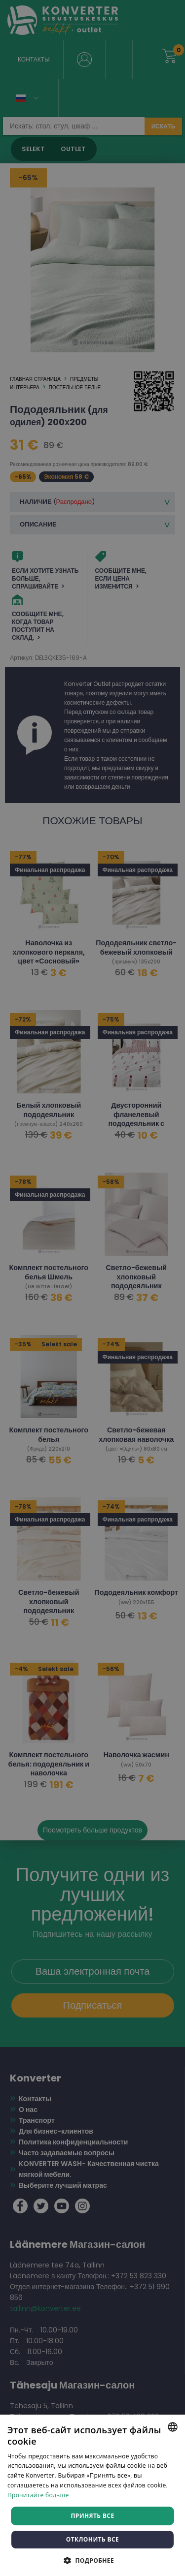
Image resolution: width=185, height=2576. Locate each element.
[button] (92, 2560)
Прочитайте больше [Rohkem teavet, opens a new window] (38, 2495)
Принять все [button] (92, 2516)
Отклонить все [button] (92, 2539)
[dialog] (92, 1288)
